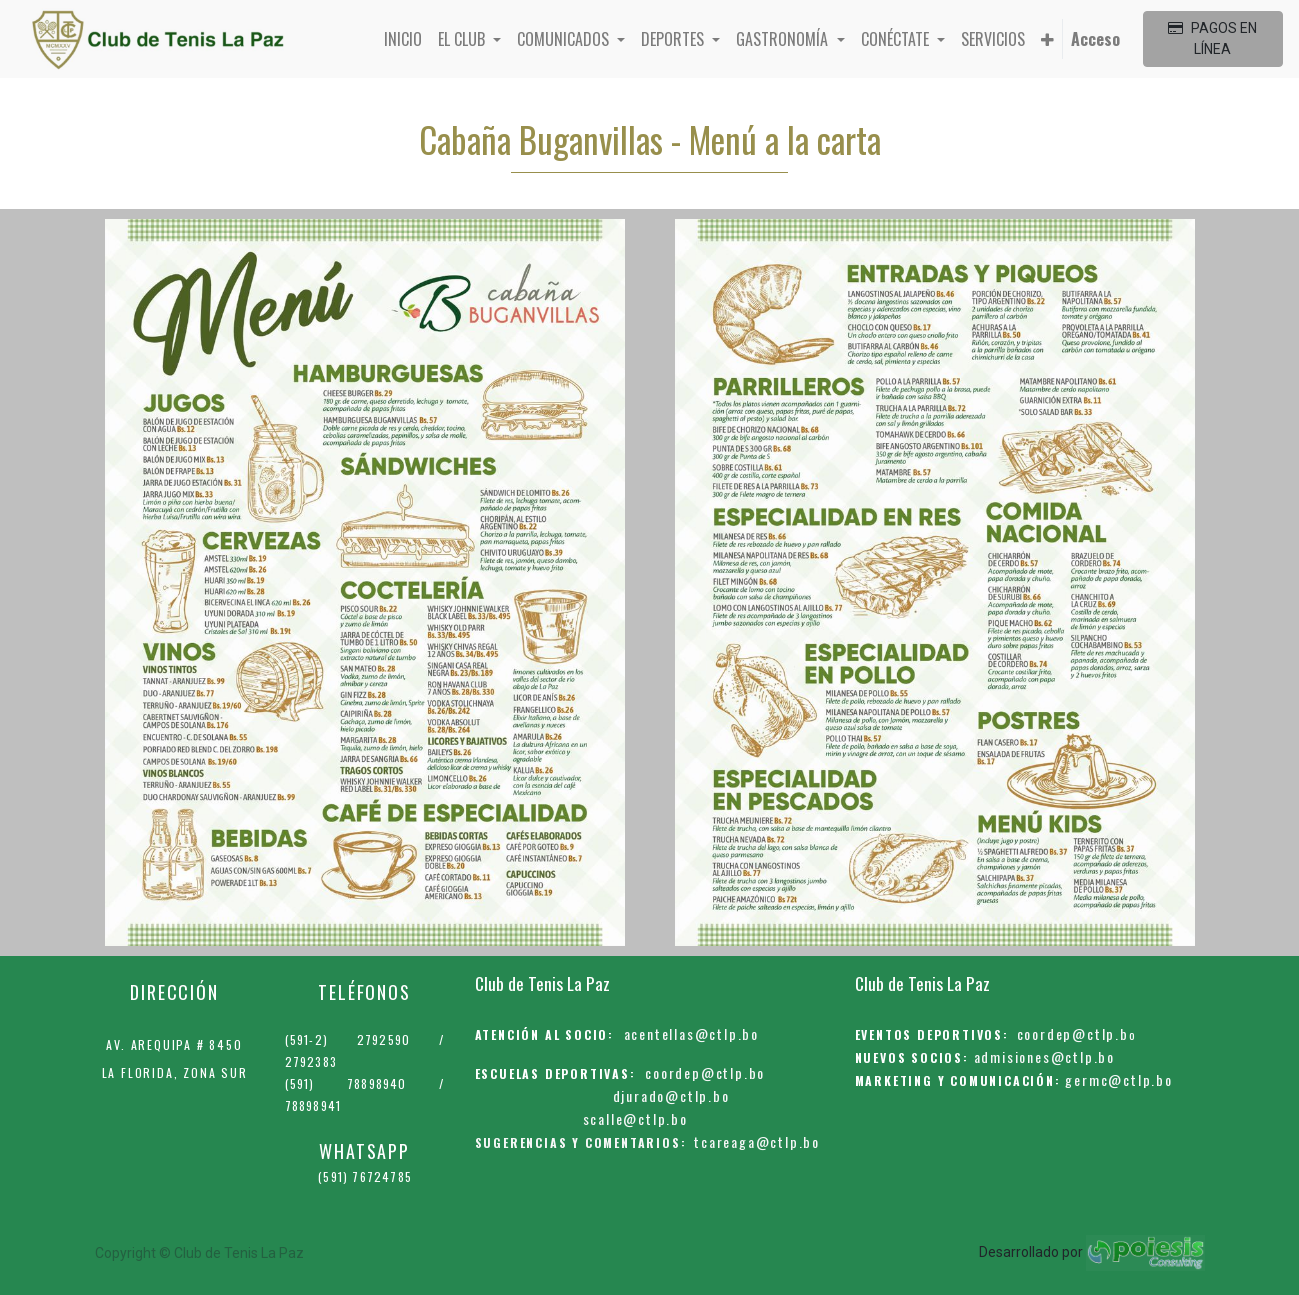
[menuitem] (403, 39)
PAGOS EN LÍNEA (1212, 38)
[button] (1047, 39)
